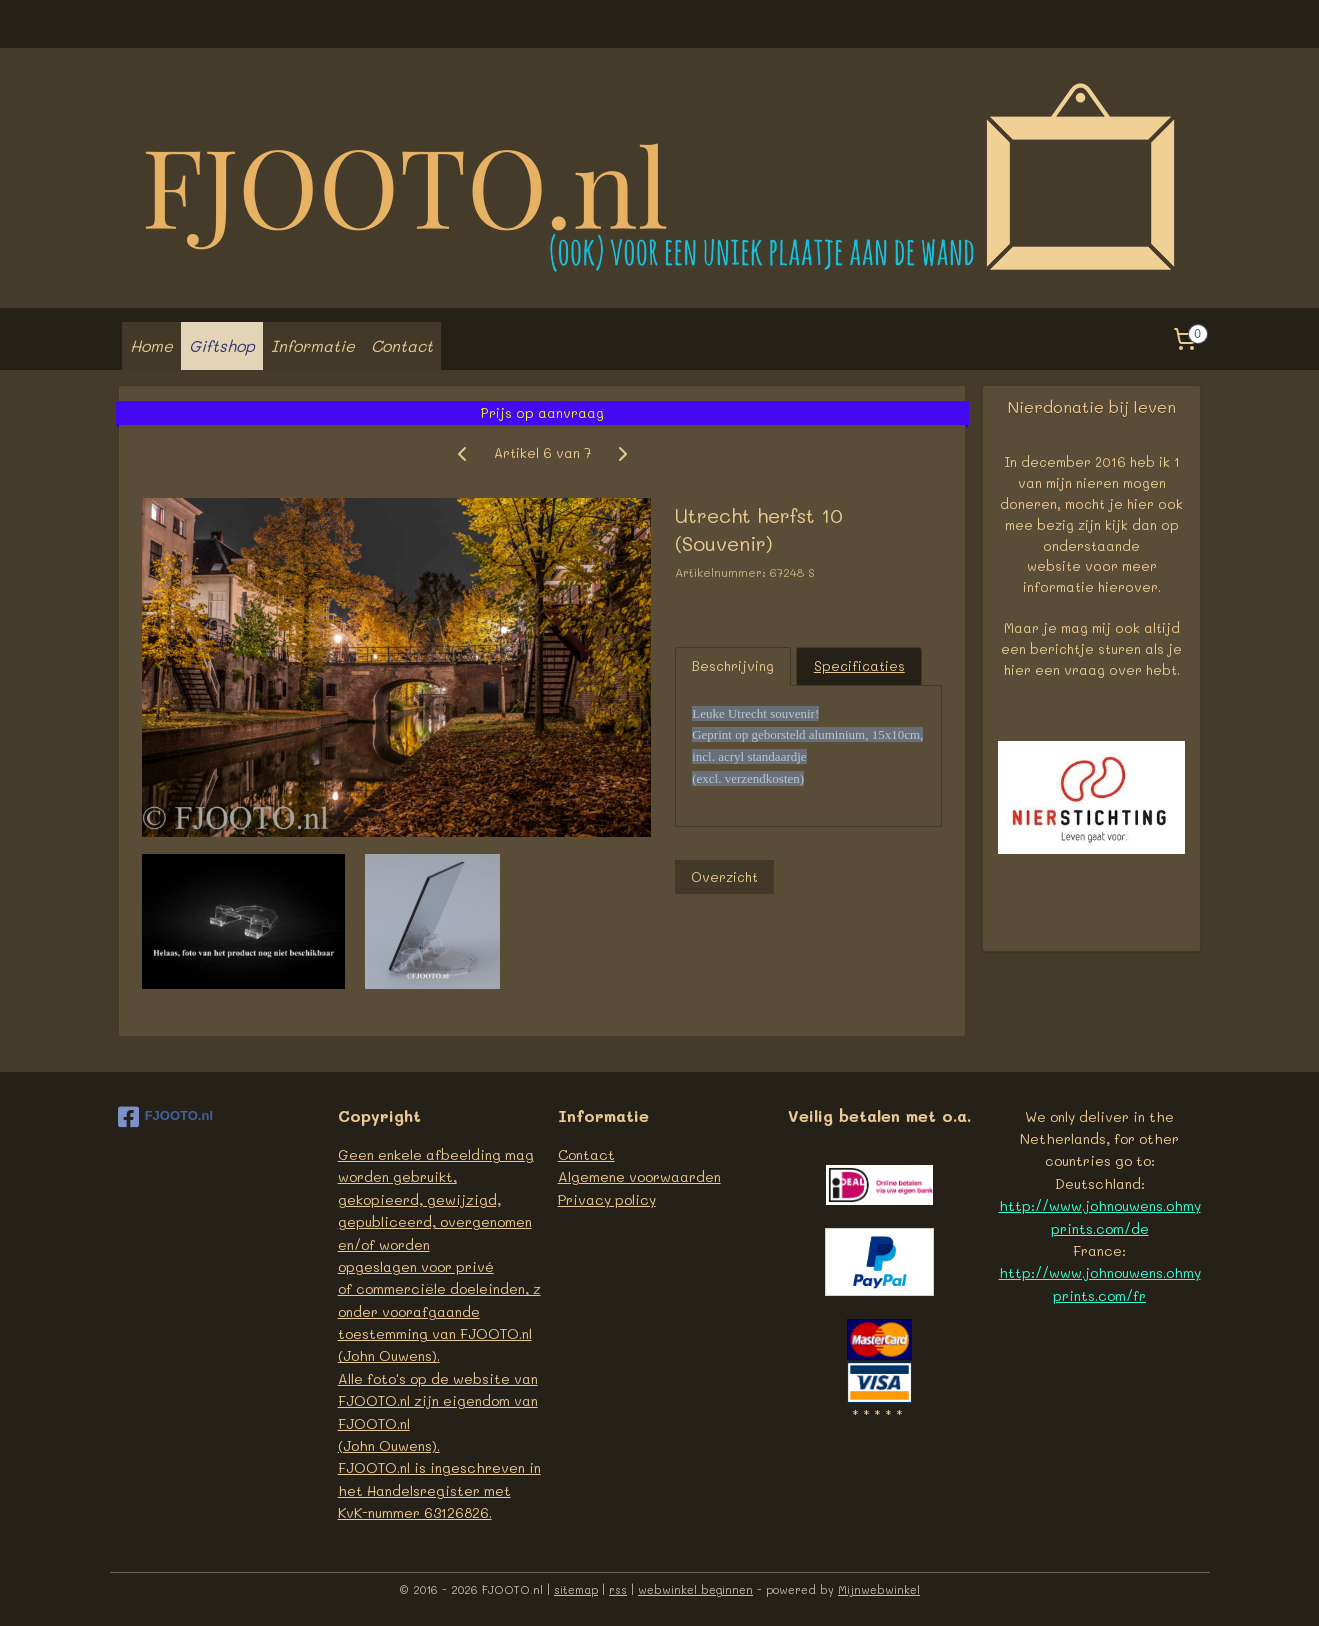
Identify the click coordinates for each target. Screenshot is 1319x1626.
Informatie (313, 345)
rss (618, 1589)
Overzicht (723, 876)
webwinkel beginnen (695, 1589)
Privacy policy (607, 1199)
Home (151, 345)
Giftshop (222, 345)
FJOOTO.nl (165, 1117)
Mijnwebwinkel (879, 1589)
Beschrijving (733, 665)
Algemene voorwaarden (639, 1176)
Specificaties (858, 665)
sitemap (576, 1589)
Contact (402, 345)
